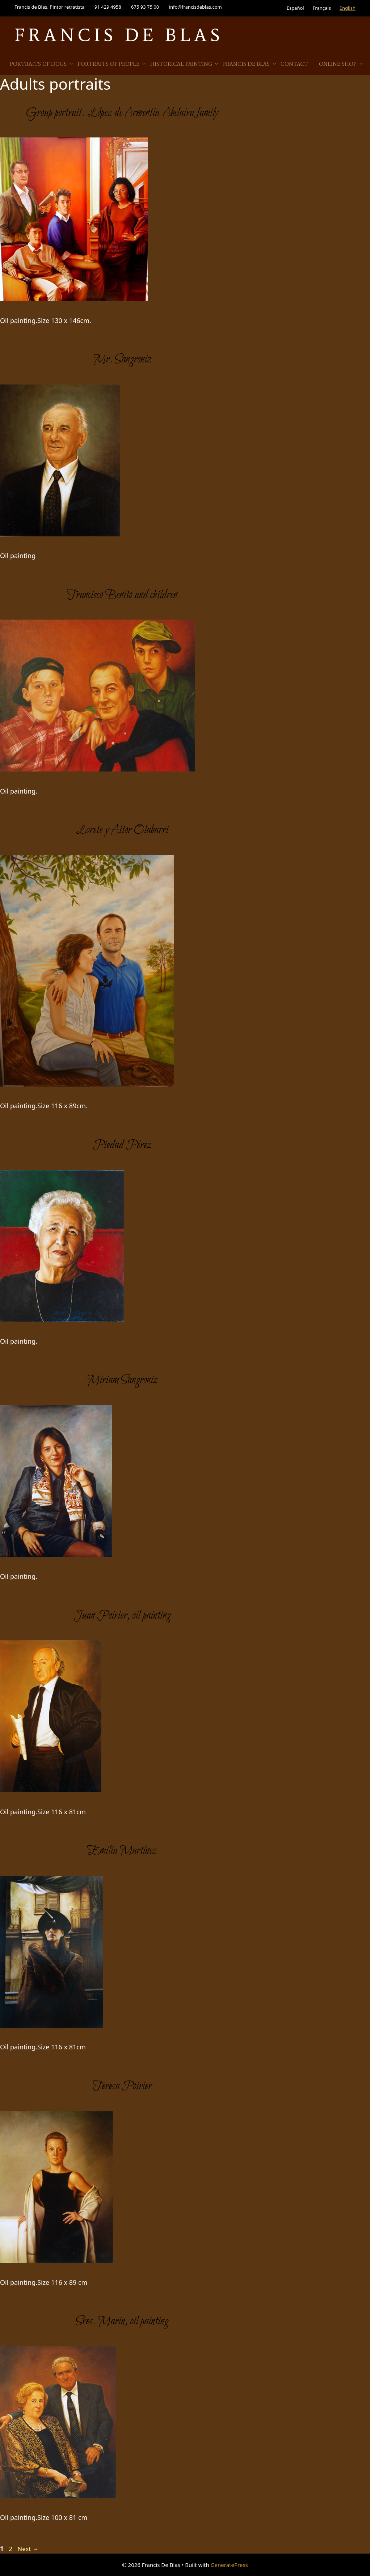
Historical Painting (184, 64)
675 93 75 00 (145, 7)
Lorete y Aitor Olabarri (122, 830)
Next (28, 2549)
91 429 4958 (107, 7)
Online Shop (341, 64)
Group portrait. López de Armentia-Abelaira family (122, 113)
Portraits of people (112, 64)
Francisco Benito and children (122, 595)
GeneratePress (229, 2564)
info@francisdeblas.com (195, 7)
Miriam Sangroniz (122, 1380)
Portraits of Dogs (42, 64)
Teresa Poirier (122, 2086)
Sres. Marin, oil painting (122, 2321)
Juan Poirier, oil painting (122, 1616)
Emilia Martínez (122, 1851)
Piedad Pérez (122, 1145)
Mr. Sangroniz (122, 359)
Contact (294, 64)
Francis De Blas (118, 35)
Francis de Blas (250, 64)
